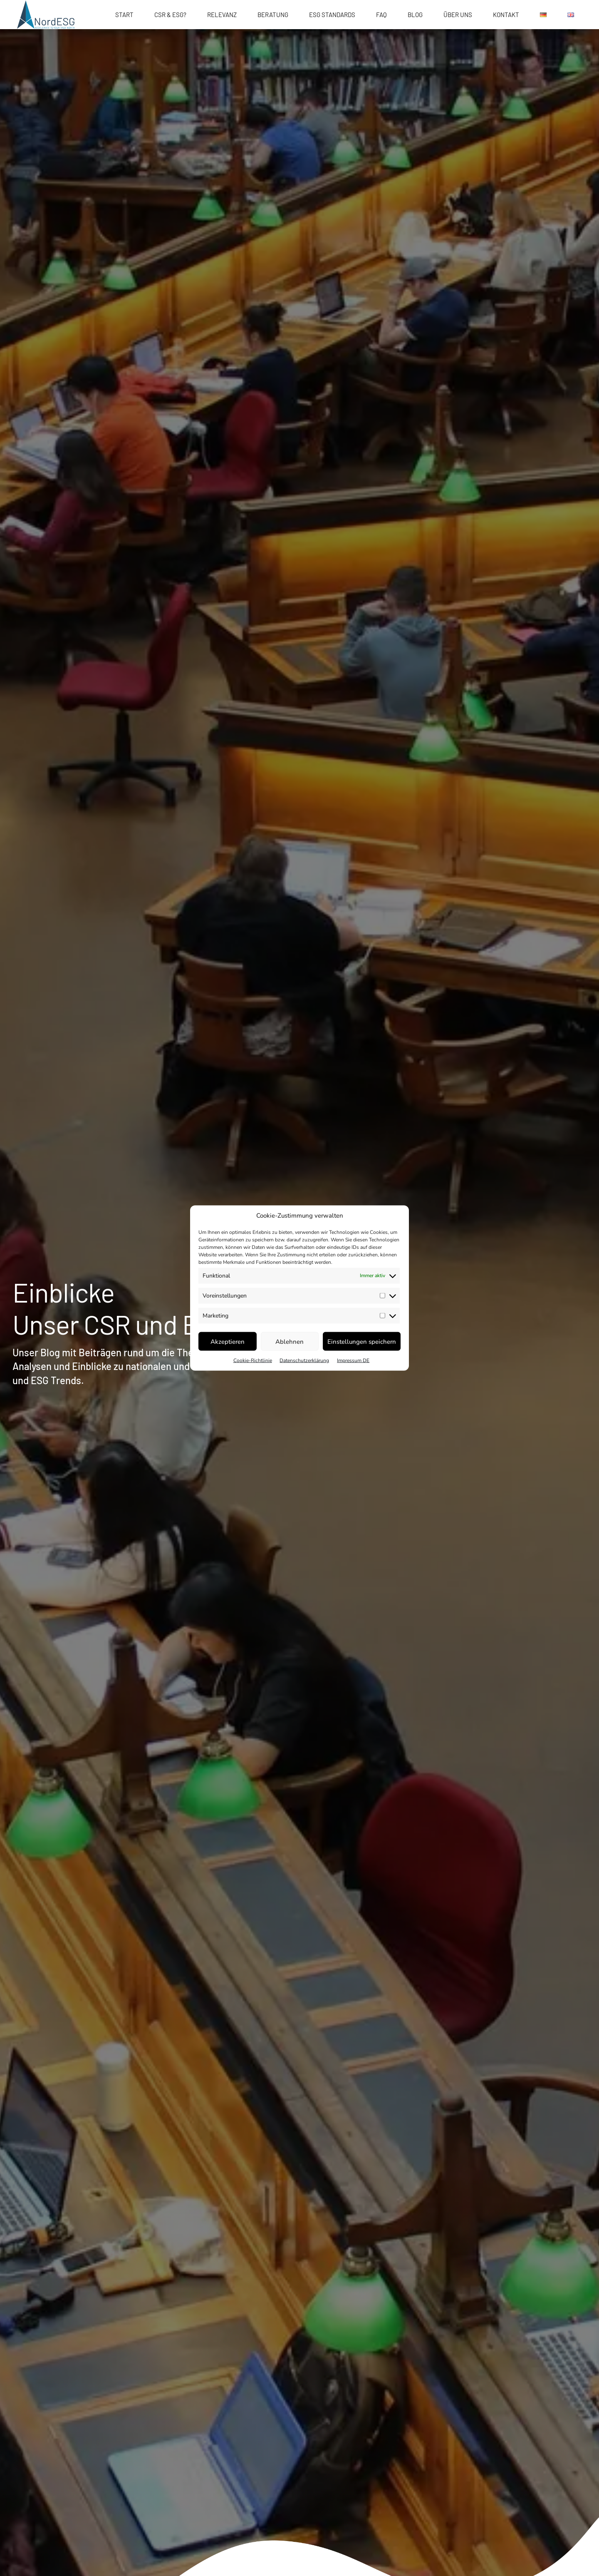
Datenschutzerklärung (304, 1360)
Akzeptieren (227, 1341)
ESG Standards (332, 14)
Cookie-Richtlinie (252, 1360)
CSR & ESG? (170, 14)
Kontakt (506, 14)
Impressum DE (353, 1360)
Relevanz (222, 14)
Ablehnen (289, 1341)
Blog (415, 14)
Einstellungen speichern (361, 1341)
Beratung (272, 14)
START (124, 14)
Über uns (457, 14)
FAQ (381, 14)
